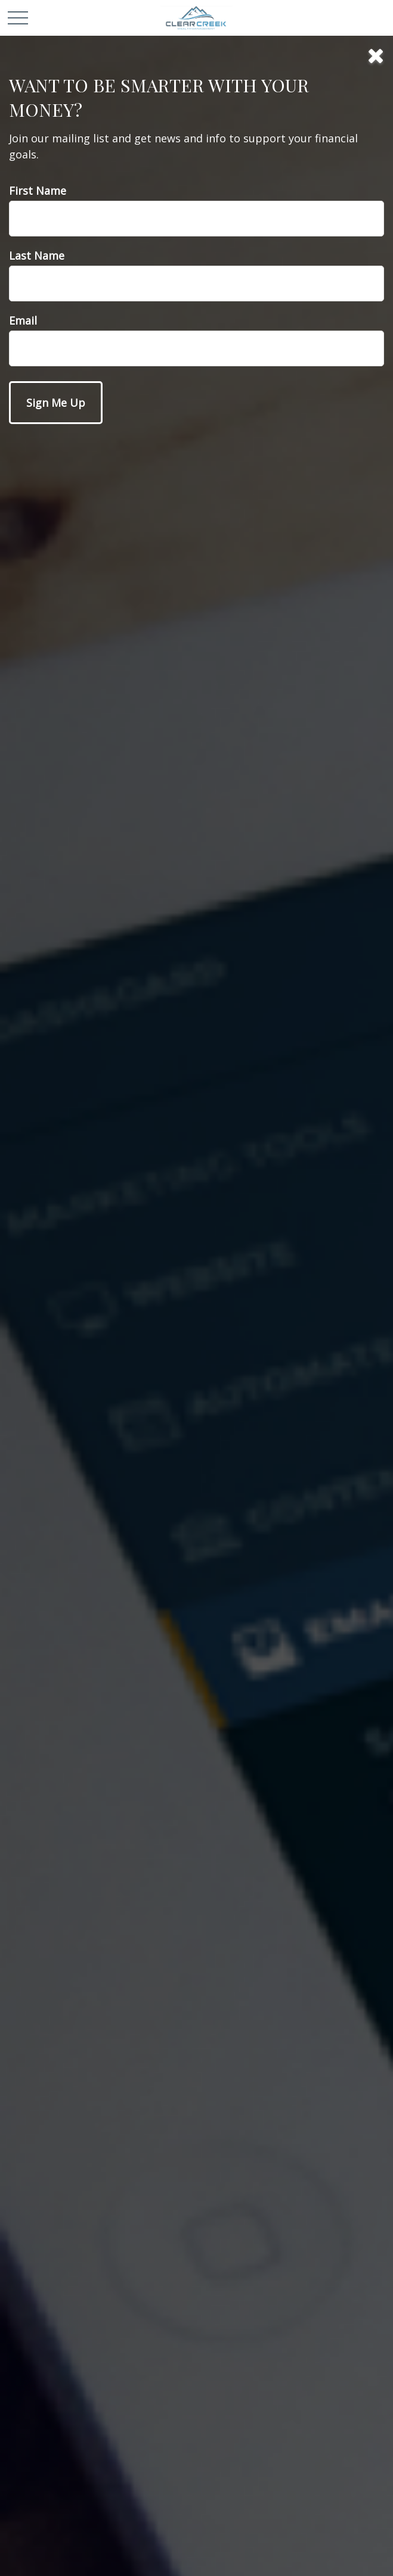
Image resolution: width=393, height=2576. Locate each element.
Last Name (36, 255)
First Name (37, 190)
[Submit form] (56, 402)
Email (23, 320)
